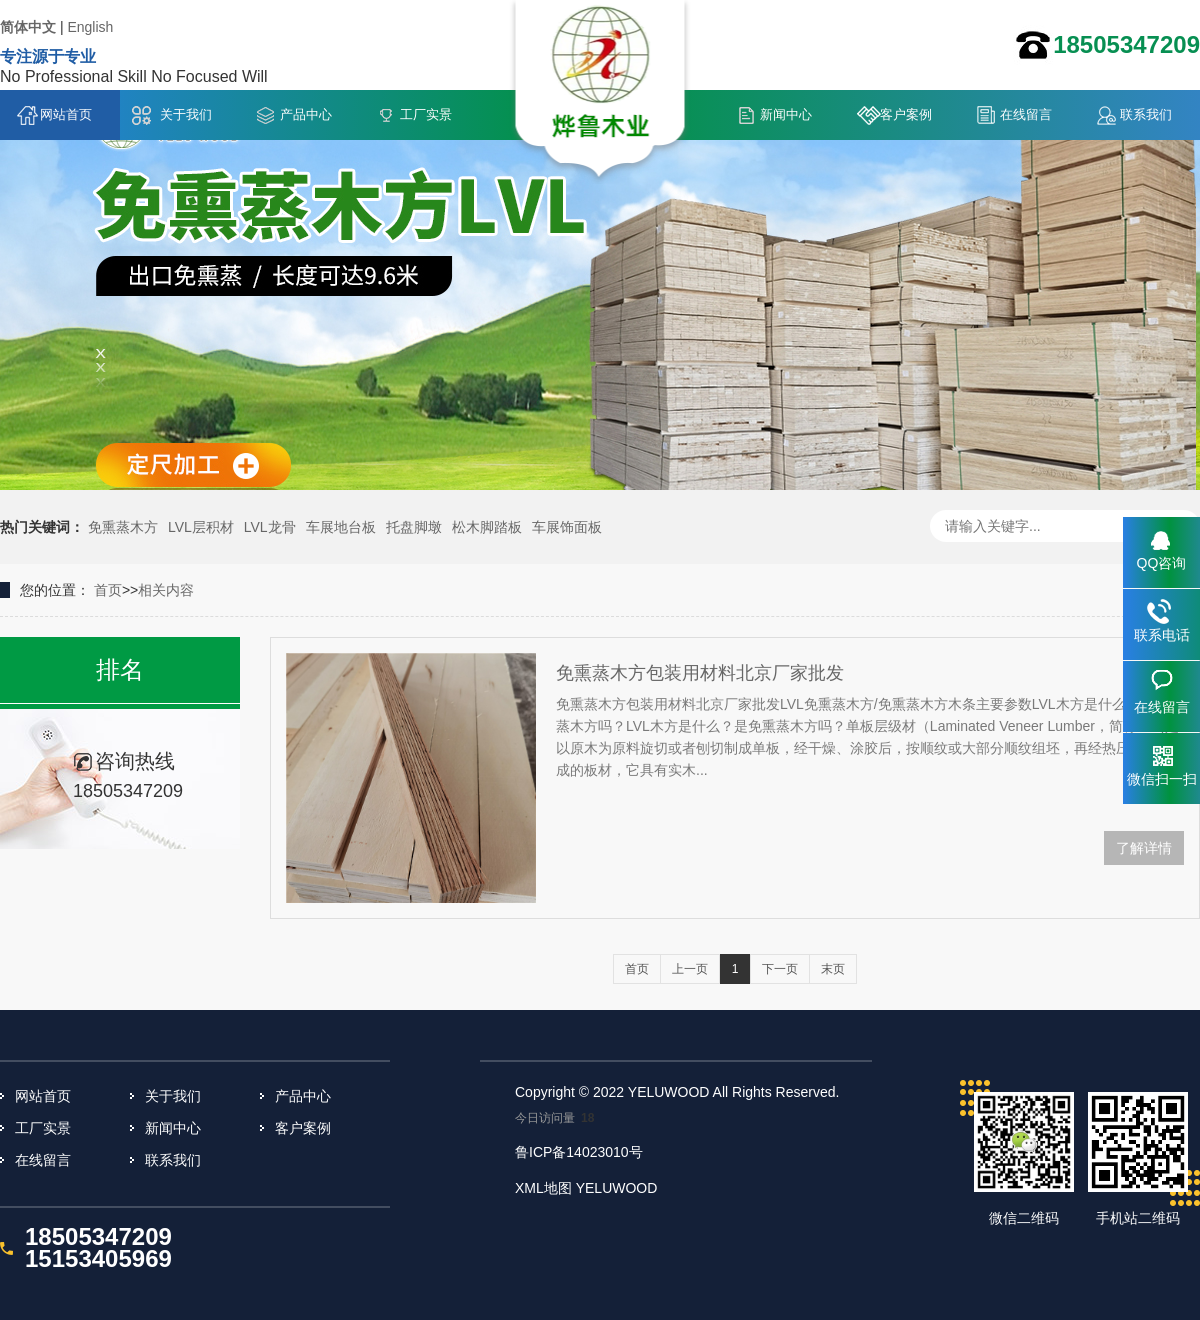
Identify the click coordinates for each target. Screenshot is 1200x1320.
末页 (833, 969)
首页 (108, 590)
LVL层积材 (201, 527)
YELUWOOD (617, 1188)
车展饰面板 (567, 527)
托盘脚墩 (414, 527)
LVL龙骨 (270, 527)
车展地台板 (341, 527)
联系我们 (1146, 114)
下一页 (780, 969)
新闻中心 (786, 114)
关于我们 (186, 114)
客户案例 (906, 114)
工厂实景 (426, 114)
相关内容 (166, 590)
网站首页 (66, 114)
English (90, 27)
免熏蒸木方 (123, 527)
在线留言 (1026, 114)
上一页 (690, 969)
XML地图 (543, 1188)
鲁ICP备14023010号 (579, 1152)
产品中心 (306, 114)
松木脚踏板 (487, 527)
